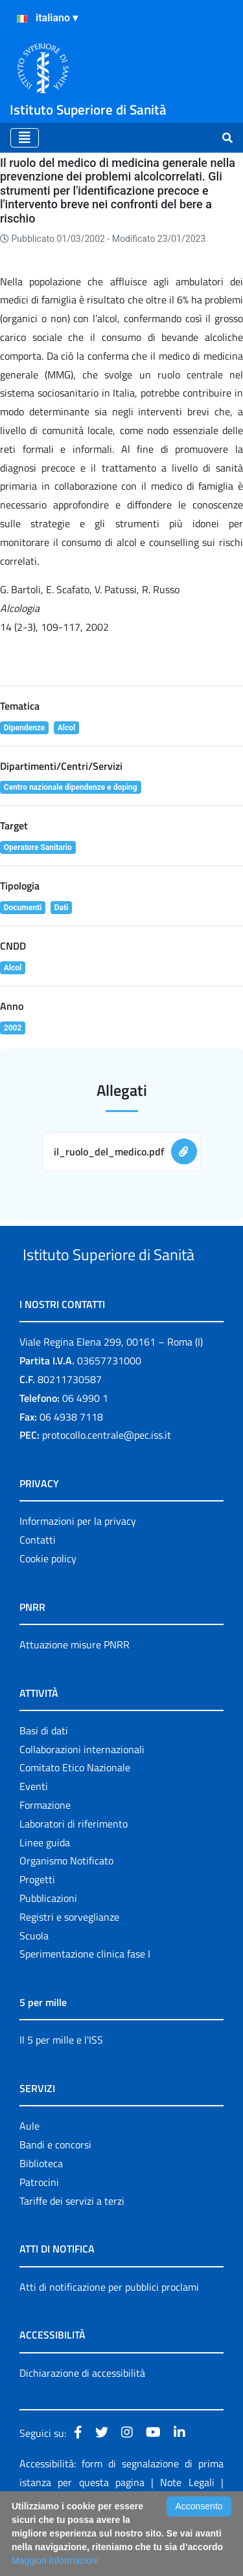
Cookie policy (47, 1607)
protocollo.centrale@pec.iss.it (106, 1483)
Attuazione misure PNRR (74, 1693)
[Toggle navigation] (24, 137)
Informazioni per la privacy (77, 1569)
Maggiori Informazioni (55, 2560)
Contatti (37, 1588)
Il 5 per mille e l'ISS (61, 2088)
